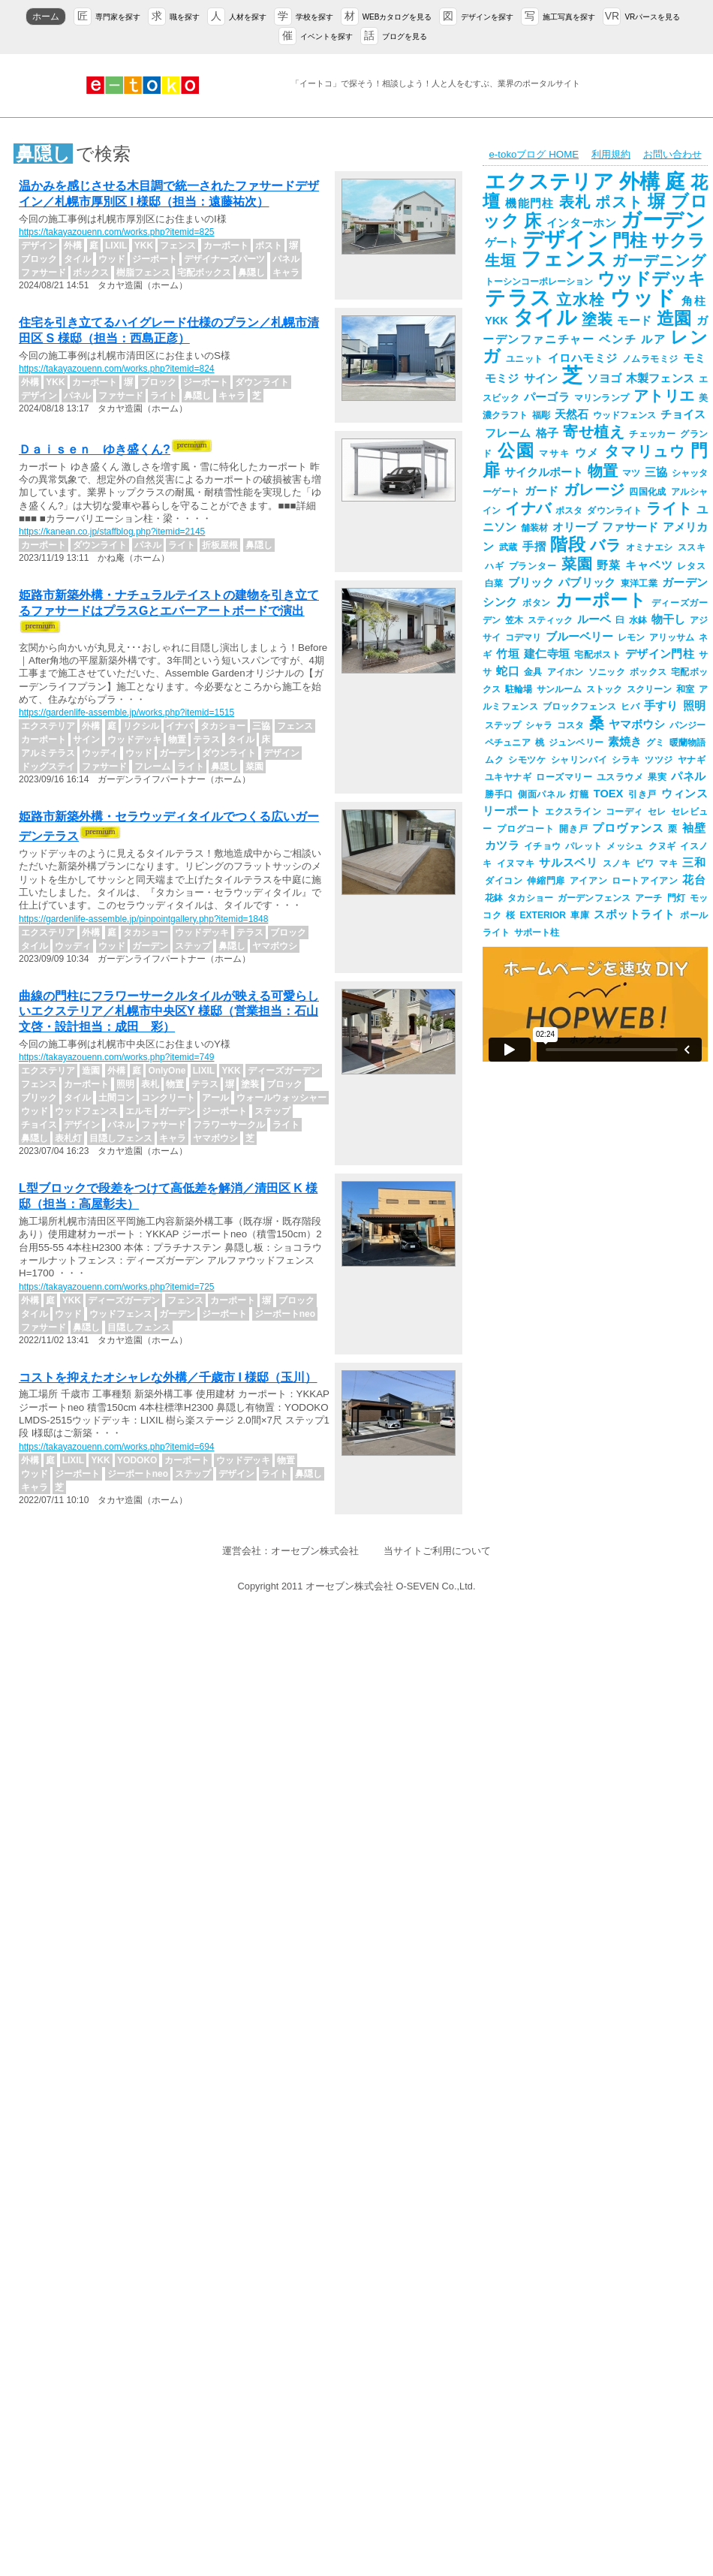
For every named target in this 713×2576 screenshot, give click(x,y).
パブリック (587, 583)
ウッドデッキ (651, 278)
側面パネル (541, 794)
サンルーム (559, 689)
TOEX (609, 794)
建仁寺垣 (547, 654)
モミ (694, 358)
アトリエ (663, 395)
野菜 (609, 565)
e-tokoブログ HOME (534, 154)
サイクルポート (543, 472)
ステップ (503, 725)
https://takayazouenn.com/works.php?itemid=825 (116, 232)
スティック (550, 620)
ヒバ (630, 706)
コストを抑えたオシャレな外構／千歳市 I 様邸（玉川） (168, 1377)
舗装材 (534, 528)
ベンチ (617, 339)
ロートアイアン (645, 880)
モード (634, 321)
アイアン (588, 880)
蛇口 (507, 671)
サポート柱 (536, 932)
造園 (674, 318)
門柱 (629, 240)
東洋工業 (639, 583)
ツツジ (659, 760)
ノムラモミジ (650, 359)
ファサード (630, 527)
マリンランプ (601, 398)
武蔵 (508, 547)
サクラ (678, 240)
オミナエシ (649, 547)
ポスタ (569, 510)
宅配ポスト (597, 654)
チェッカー (652, 434)
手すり (661, 706)
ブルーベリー (579, 637)
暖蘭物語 (687, 742)
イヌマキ (516, 863)
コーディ (624, 811)
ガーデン (663, 220)
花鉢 (494, 898)
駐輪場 (518, 689)
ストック (604, 689)
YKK (496, 321)
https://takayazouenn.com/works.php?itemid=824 (116, 368)
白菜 (494, 583)
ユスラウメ (620, 777)
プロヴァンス (627, 828)
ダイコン (503, 880)
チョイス (682, 414)
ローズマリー (564, 777)
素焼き (625, 742)
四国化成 (647, 492)
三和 (693, 863)
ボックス (648, 672)
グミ (655, 742)
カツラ (502, 845)
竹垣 (507, 654)
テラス (518, 298)
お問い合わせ (672, 154)
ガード (542, 491)
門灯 (676, 898)
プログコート (526, 829)
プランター (533, 566)
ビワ (645, 863)
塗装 (597, 319)
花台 (693, 880)
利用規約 (610, 154)
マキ (668, 863)
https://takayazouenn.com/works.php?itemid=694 (116, 1447)
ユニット (524, 359)
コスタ (570, 725)
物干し (668, 619)
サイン (541, 378)
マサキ (554, 453)
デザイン (565, 239)
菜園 (577, 564)
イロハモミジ (583, 358)
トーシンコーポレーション (539, 281)
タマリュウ (645, 451)
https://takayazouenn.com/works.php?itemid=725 (116, 1287)
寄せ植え (593, 431)
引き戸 (642, 794)
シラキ (626, 760)
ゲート (502, 243)
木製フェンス (660, 378)
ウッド (643, 298)
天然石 (571, 414)
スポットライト (634, 914)
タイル (545, 317)
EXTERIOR (543, 915)
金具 (533, 672)
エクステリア (550, 181)
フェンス (564, 259)
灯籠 (579, 794)
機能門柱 (529, 203)
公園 (516, 450)
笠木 (514, 620)
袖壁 (693, 828)
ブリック (531, 583)
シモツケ (527, 760)
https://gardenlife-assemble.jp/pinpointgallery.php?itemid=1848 (143, 919)
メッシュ (624, 846)
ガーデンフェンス (594, 898)
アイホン (565, 672)
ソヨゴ (604, 378)
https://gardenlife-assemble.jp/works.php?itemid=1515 (126, 712)
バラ (605, 545)
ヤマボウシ (637, 725)
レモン (631, 637)
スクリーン (649, 689)
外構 (640, 181)
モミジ (502, 378)
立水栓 (580, 299)
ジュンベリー (576, 742)
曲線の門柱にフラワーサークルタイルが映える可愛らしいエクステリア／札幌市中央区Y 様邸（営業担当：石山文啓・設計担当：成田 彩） (169, 1012)
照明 (694, 706)
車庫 (580, 915)
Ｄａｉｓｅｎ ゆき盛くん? (94, 449)
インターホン (581, 223)
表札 (575, 202)
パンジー (687, 725)
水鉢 (638, 620)
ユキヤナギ (508, 777)
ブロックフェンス (579, 706)
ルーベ (594, 619)
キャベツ (648, 565)
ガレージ (594, 489)
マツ (631, 473)
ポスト (619, 202)
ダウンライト (614, 510)
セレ (657, 811)
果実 (657, 777)
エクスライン (573, 811)
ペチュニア (508, 742)
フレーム (508, 433)
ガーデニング (658, 260)
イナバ (528, 508)
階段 (567, 544)
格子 (547, 433)
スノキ (617, 863)
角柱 (693, 301)
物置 (603, 470)
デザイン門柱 (659, 654)
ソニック (606, 672)
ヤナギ (691, 760)
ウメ (587, 453)
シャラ (538, 725)
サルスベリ (568, 863)
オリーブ (574, 527)
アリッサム (671, 637)
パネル (688, 776)
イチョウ (542, 846)
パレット (583, 846)
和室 (685, 689)
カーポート (600, 600)
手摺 (534, 547)
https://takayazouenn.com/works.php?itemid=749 (116, 1057)
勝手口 (499, 794)
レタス (691, 566)
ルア (653, 339)
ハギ (494, 566)
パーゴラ (547, 397)
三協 (656, 472)
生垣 (500, 260)
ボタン (536, 603)
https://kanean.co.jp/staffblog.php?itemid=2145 (112, 531)
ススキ (691, 547)
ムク (494, 760)
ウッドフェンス (624, 415)
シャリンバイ (579, 760)
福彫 (541, 415)
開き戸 (573, 829)
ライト (669, 508)
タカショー (530, 898)
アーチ (648, 898)
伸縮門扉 (545, 880)
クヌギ (662, 846)
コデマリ (523, 637)
